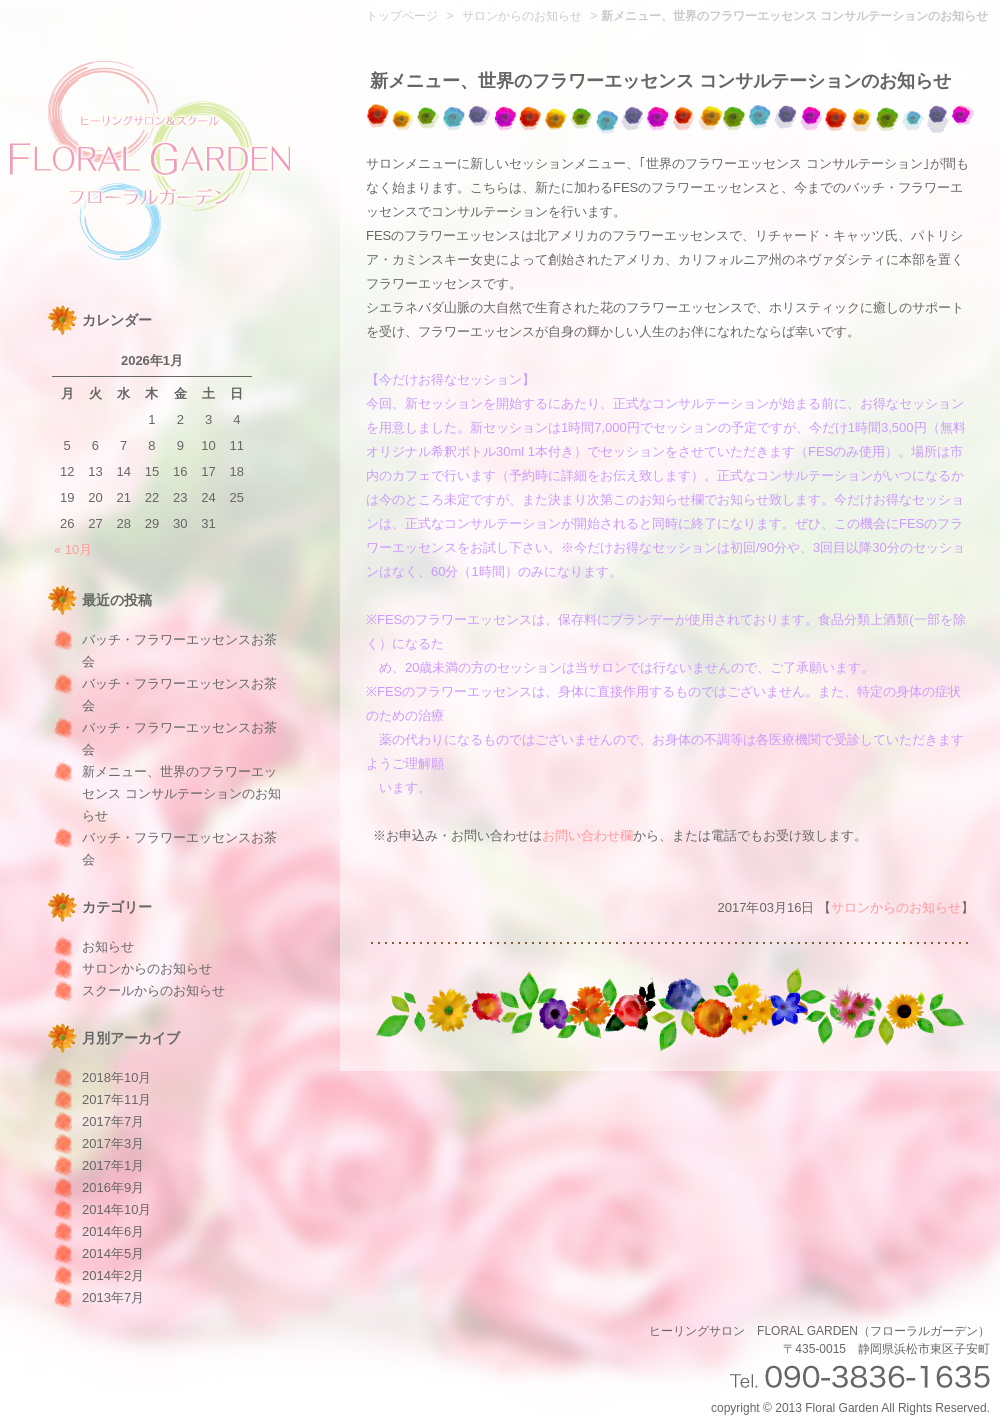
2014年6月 (113, 1231)
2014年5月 (113, 1253)
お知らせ (108, 946)
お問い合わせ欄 (587, 835)
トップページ (402, 16)
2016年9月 (113, 1187)
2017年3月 (113, 1143)
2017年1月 (113, 1165)
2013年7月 (113, 1297)
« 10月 (73, 549)
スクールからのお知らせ (153, 990)
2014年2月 (113, 1275)
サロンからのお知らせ (147, 968)
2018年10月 (116, 1077)
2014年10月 (116, 1209)
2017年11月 (116, 1099)
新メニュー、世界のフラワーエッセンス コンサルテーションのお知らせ (181, 793)
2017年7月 (113, 1121)
